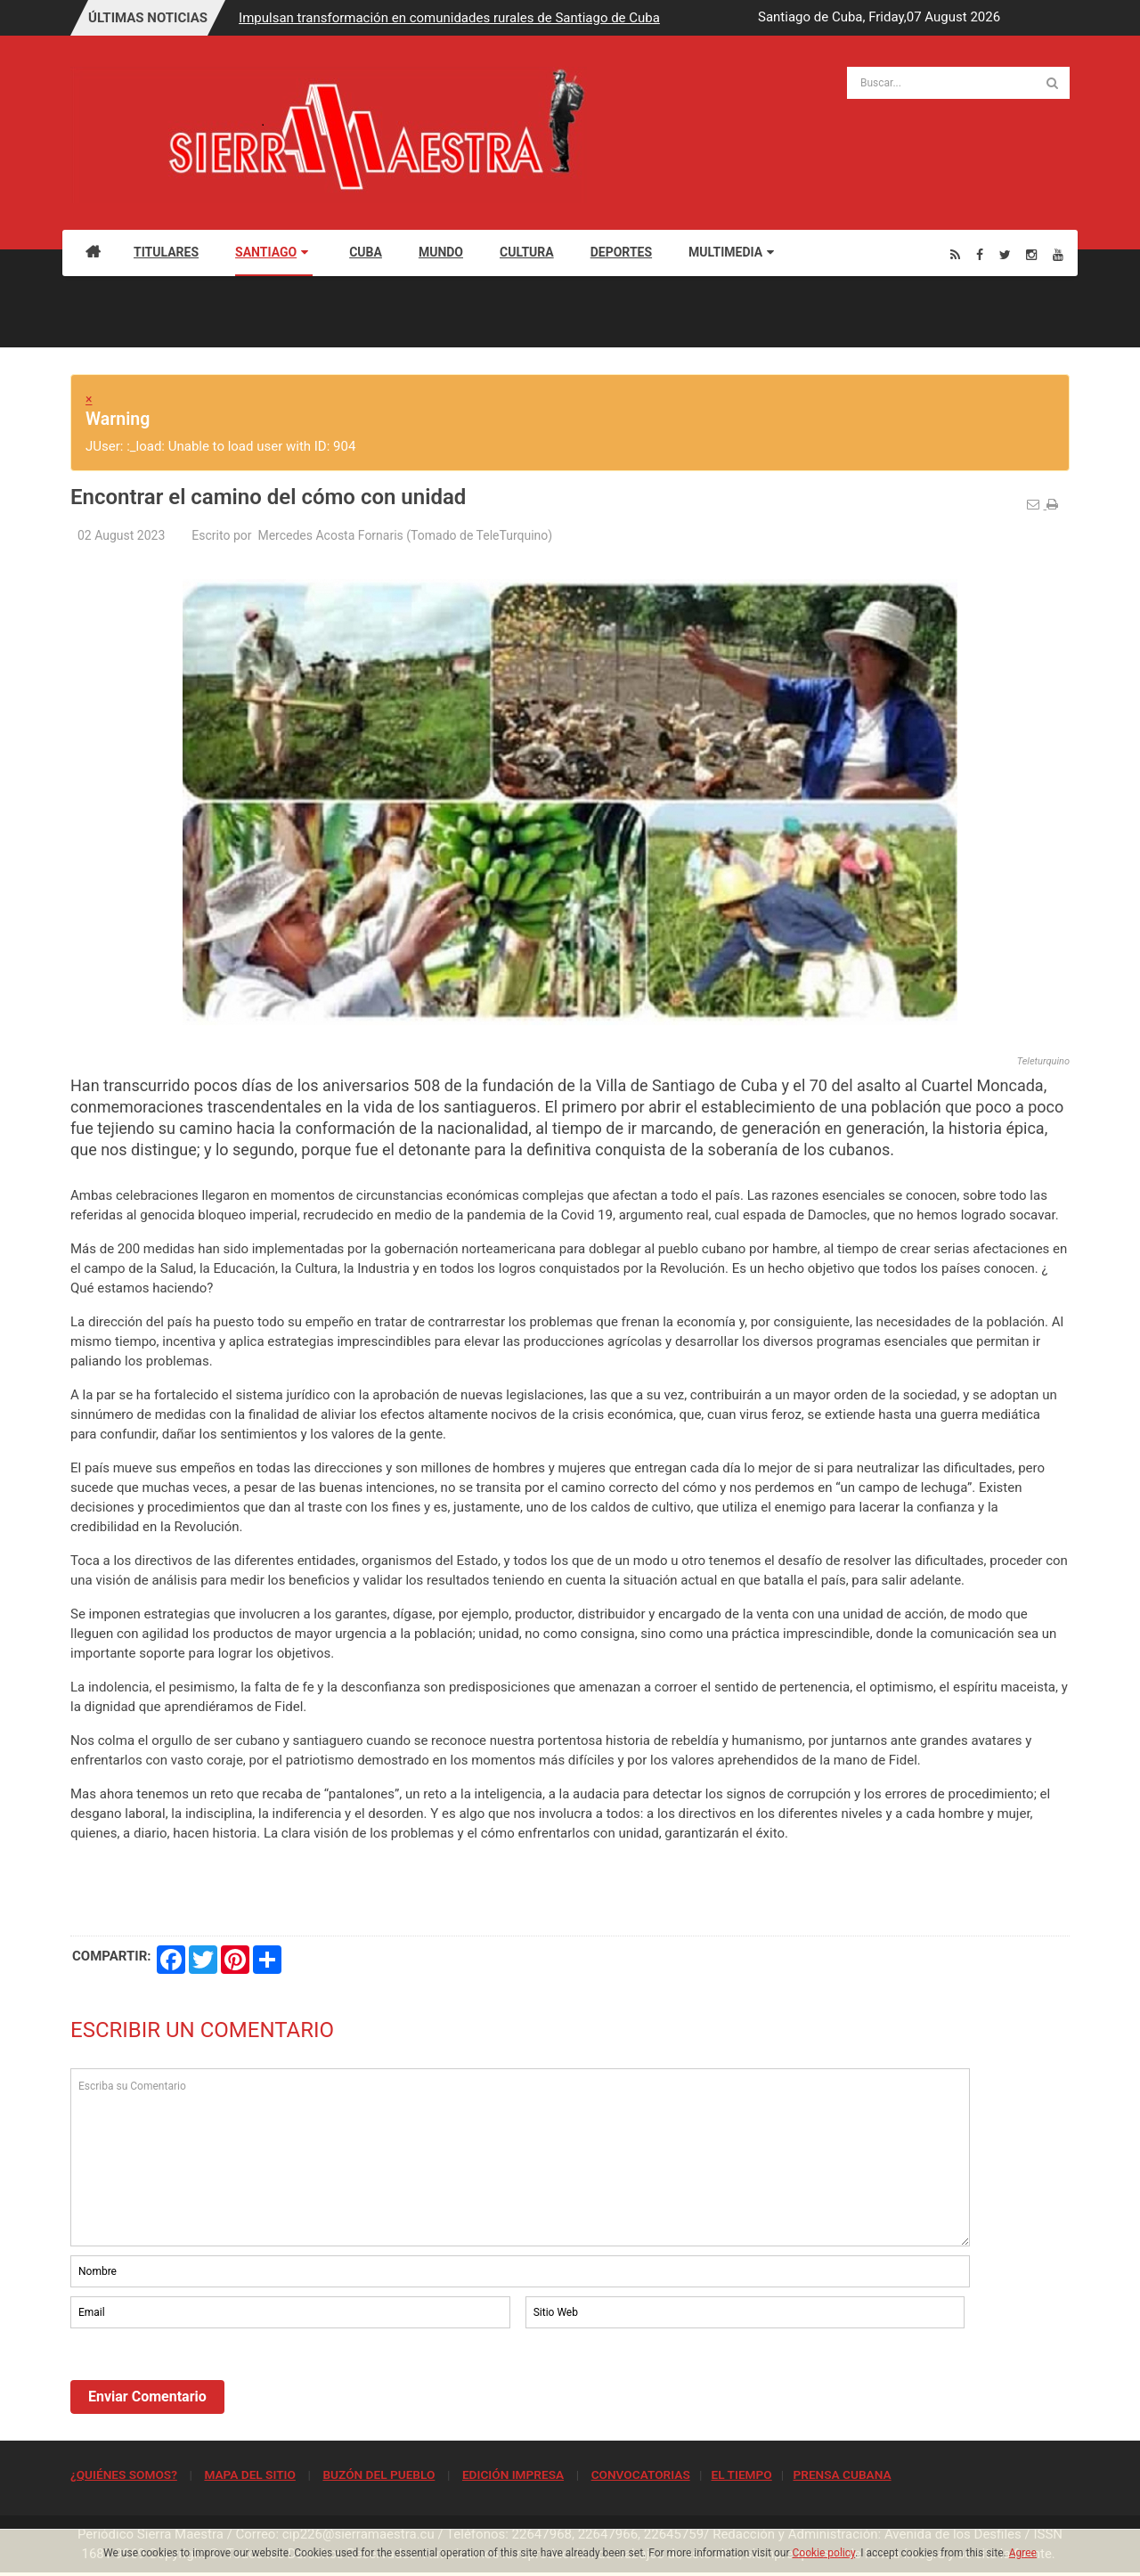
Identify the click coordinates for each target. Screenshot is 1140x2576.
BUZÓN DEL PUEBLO (378, 2474)
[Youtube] (1058, 254)
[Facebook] (979, 254)
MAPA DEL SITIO (249, 2474)
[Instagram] (1031, 254)
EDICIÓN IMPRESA (513, 2474)
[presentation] (205, 2381)
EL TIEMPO (741, 2474)
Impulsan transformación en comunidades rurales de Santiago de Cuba (449, 18)
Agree (1023, 2553)
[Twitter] (1005, 254)
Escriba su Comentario (520, 2157)
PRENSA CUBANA (842, 2474)
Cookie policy (824, 2553)
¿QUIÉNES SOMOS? (123, 2474)
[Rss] (955, 254)
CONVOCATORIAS (640, 2474)
